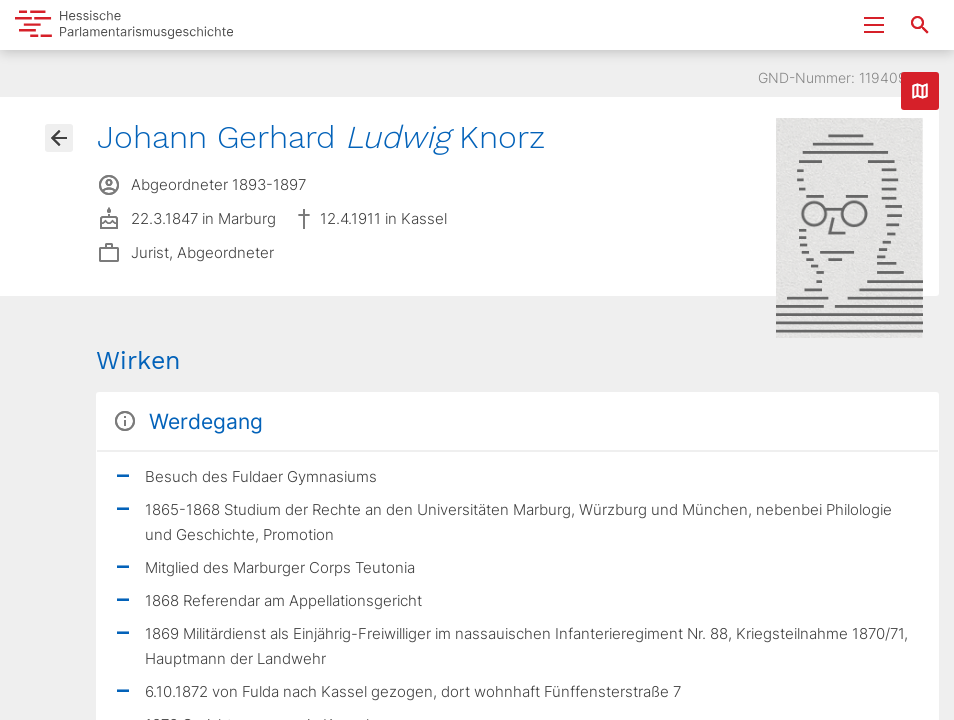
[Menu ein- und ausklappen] (874, 25)
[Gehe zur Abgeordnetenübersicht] (59, 138)
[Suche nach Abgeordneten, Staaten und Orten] (920, 25)
